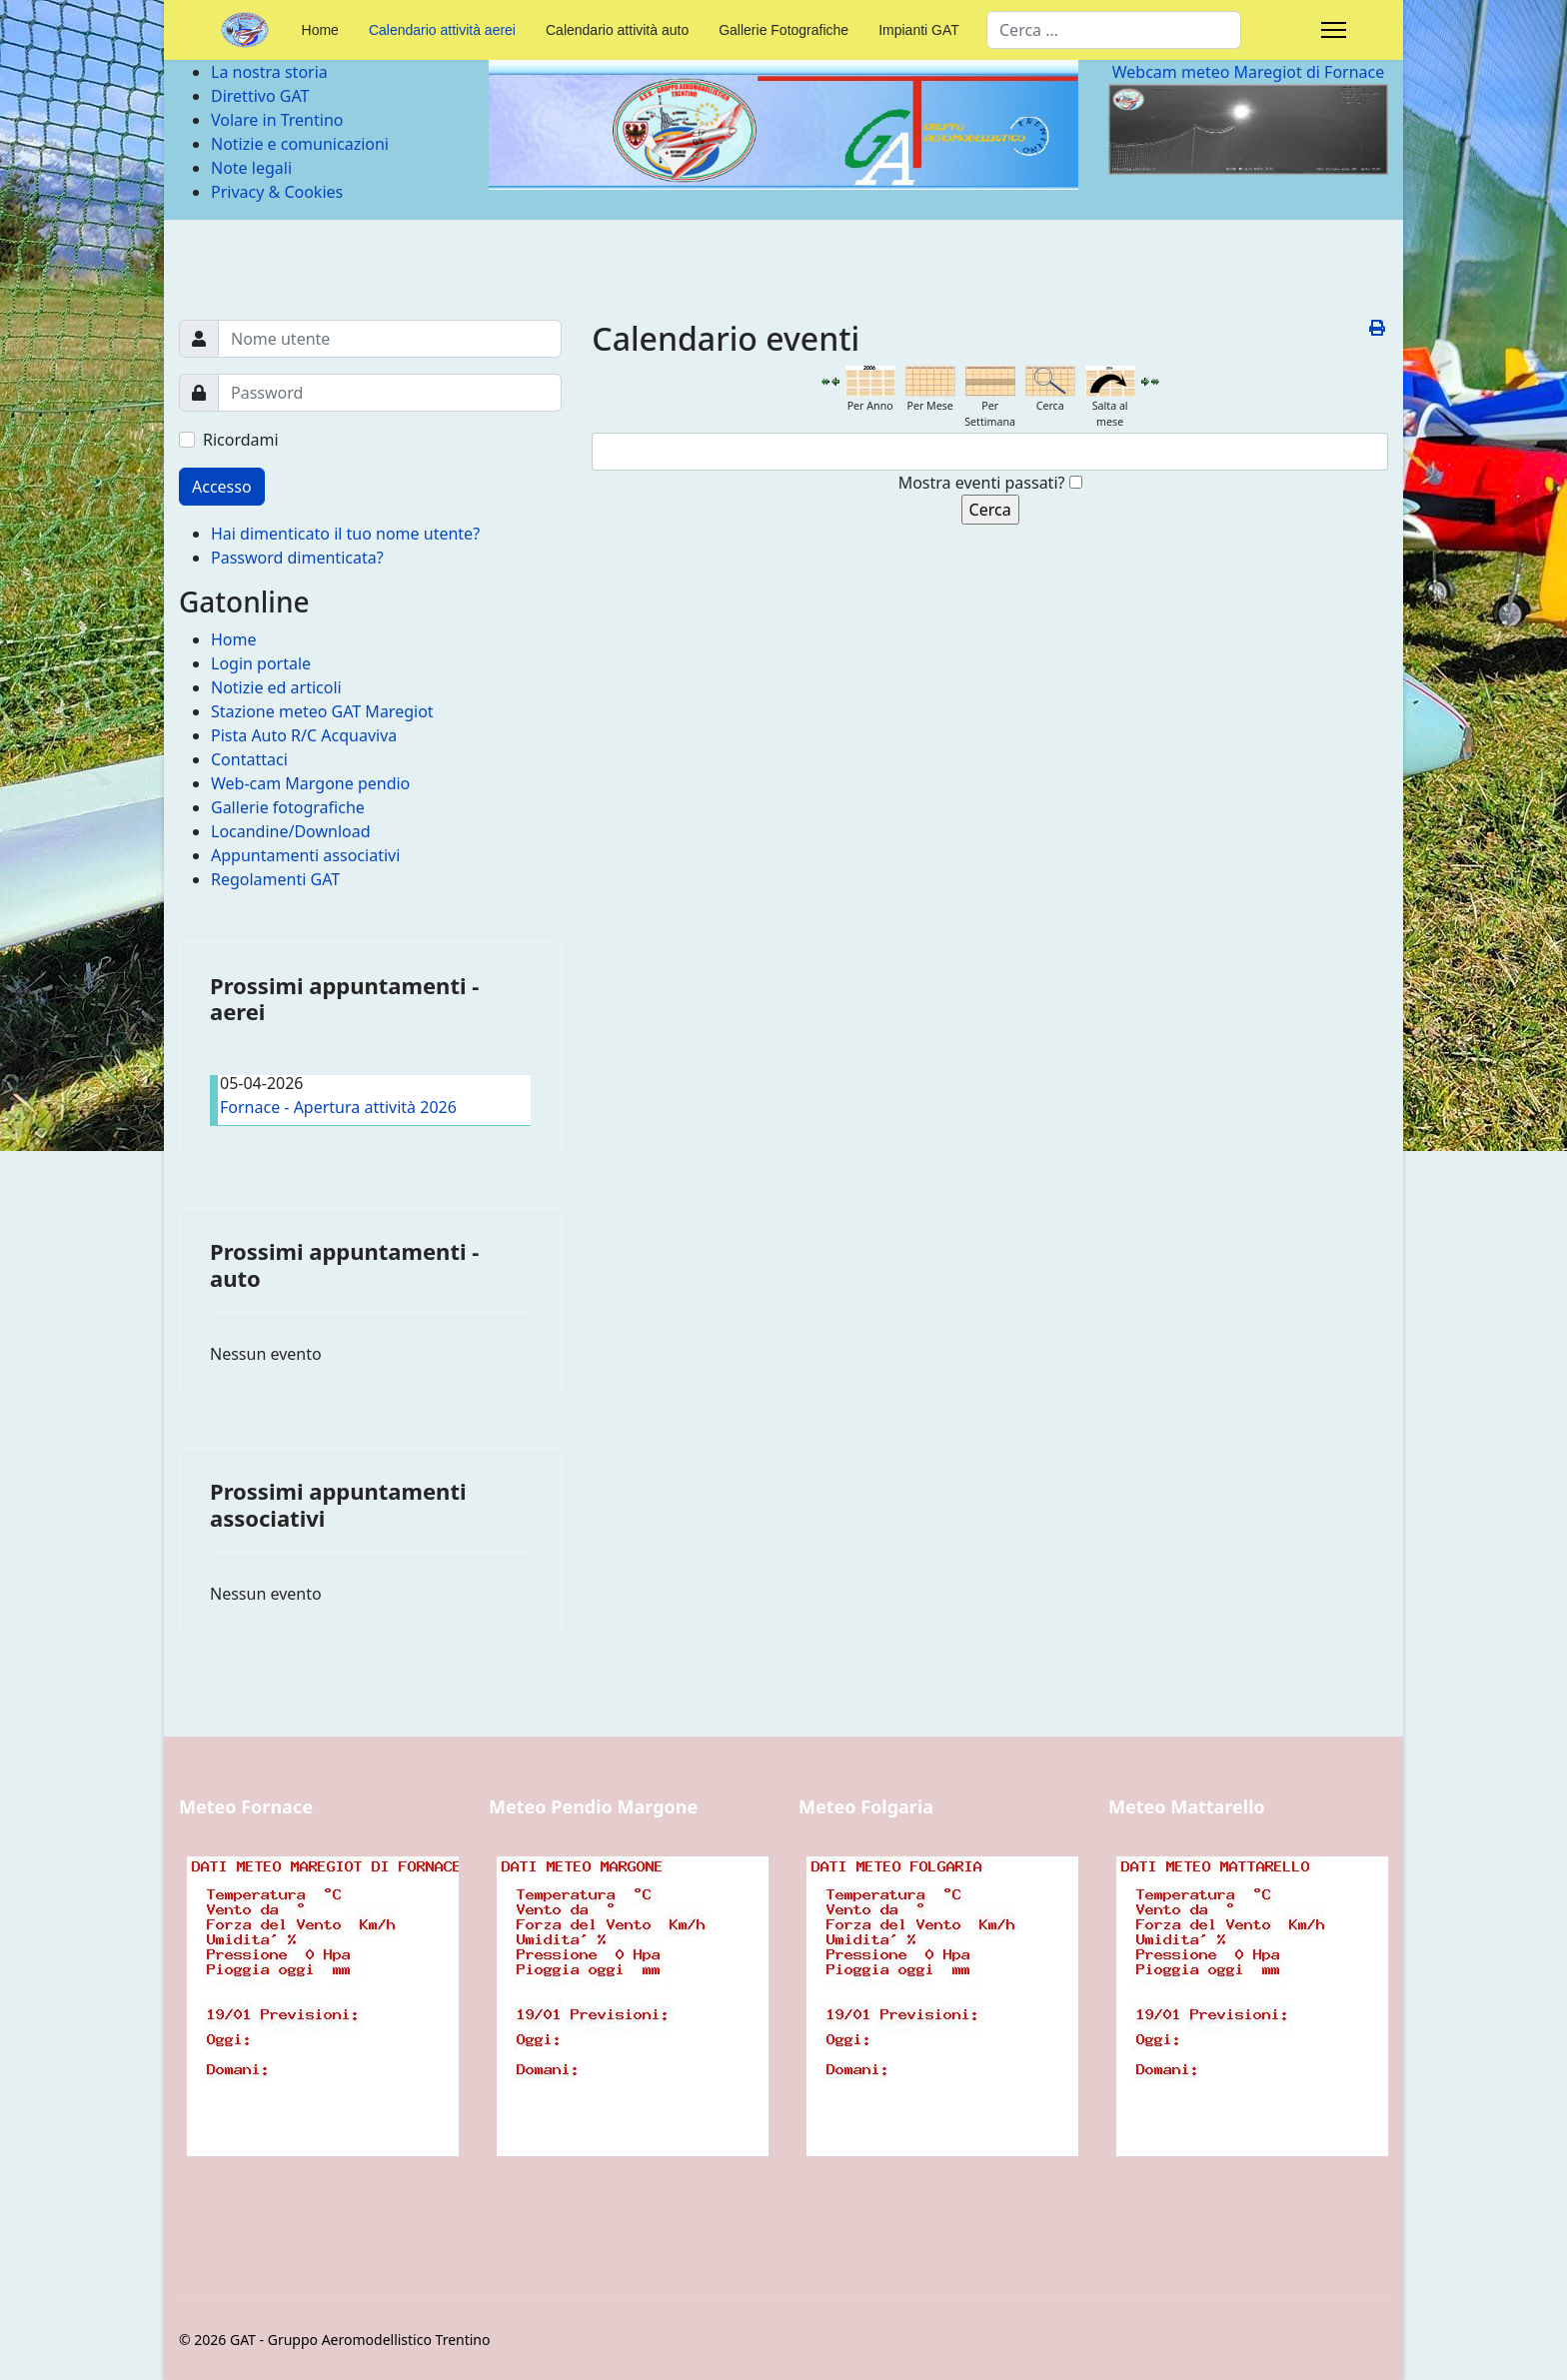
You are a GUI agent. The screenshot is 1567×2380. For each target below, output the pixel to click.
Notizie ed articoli (276, 687)
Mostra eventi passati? (981, 483)
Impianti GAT (918, 30)
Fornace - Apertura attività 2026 (338, 1107)
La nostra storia (269, 72)
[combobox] (1113, 30)
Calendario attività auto (617, 30)
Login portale (261, 663)
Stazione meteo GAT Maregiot (322, 711)
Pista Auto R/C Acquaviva (304, 735)
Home (320, 30)
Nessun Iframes (319, 2040)
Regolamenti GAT (275, 879)
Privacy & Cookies (277, 192)
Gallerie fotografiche (288, 807)
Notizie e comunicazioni (300, 144)
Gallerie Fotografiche (783, 30)
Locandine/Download (291, 831)
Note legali (251, 168)
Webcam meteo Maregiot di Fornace (1248, 72)
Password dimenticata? (297, 558)
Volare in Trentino (277, 120)
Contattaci (249, 759)
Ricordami (241, 440)
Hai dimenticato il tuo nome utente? (345, 534)
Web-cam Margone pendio (310, 783)
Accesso (222, 487)
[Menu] (1333, 30)
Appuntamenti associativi (305, 855)
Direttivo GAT (260, 96)
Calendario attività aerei (442, 30)
